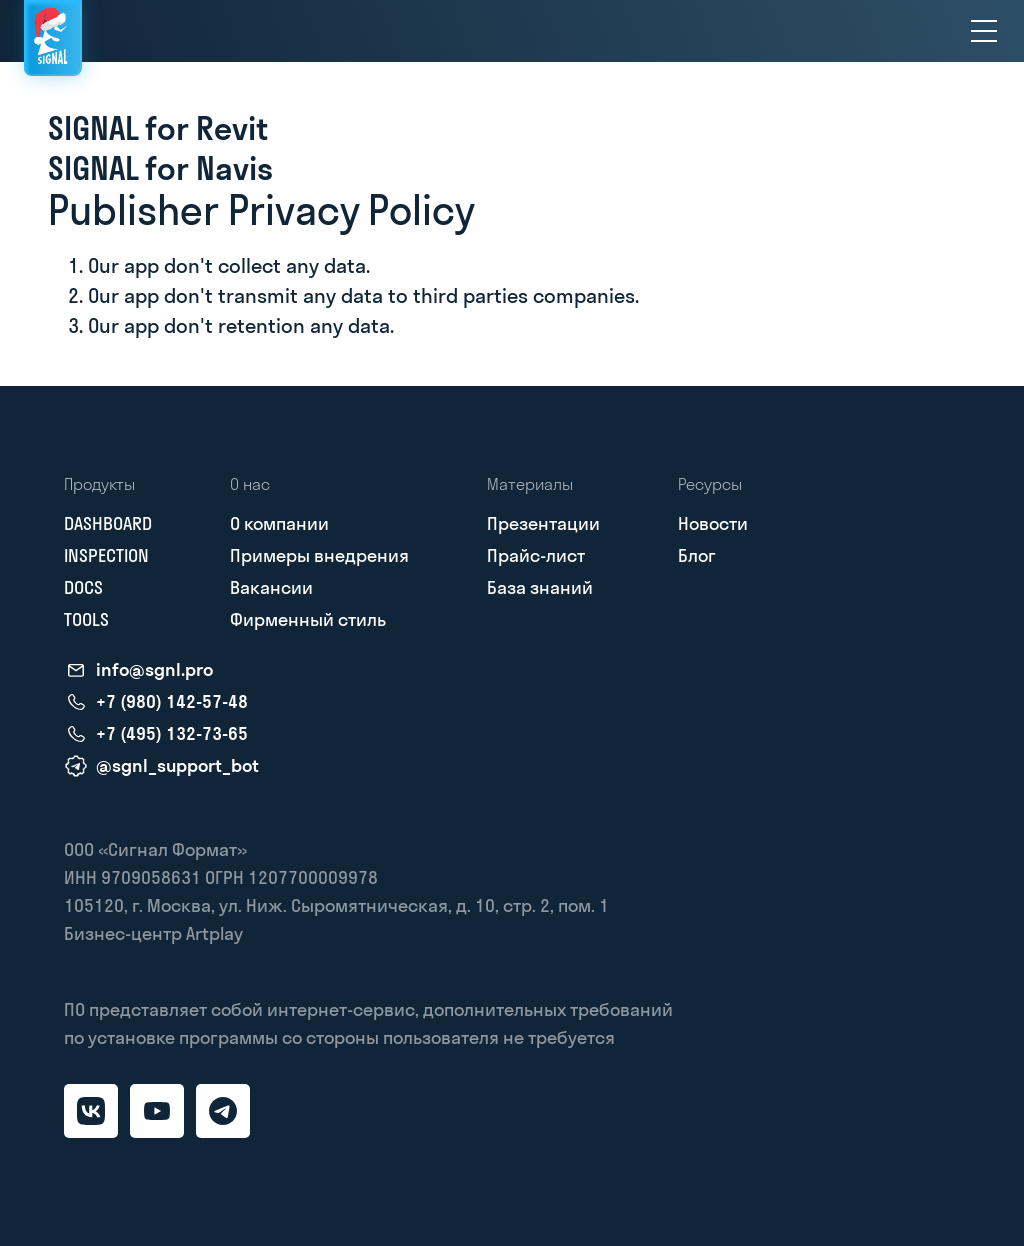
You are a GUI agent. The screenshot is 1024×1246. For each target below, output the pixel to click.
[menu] (984, 31)
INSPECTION (106, 555)
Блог (697, 555)
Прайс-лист (536, 555)
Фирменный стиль (308, 619)
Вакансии (271, 587)
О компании (279, 523)
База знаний (540, 587)
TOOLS (86, 619)
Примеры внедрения (319, 555)
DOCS (83, 587)
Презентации (543, 523)
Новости (713, 523)
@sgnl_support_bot (177, 766)
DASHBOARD (108, 523)
